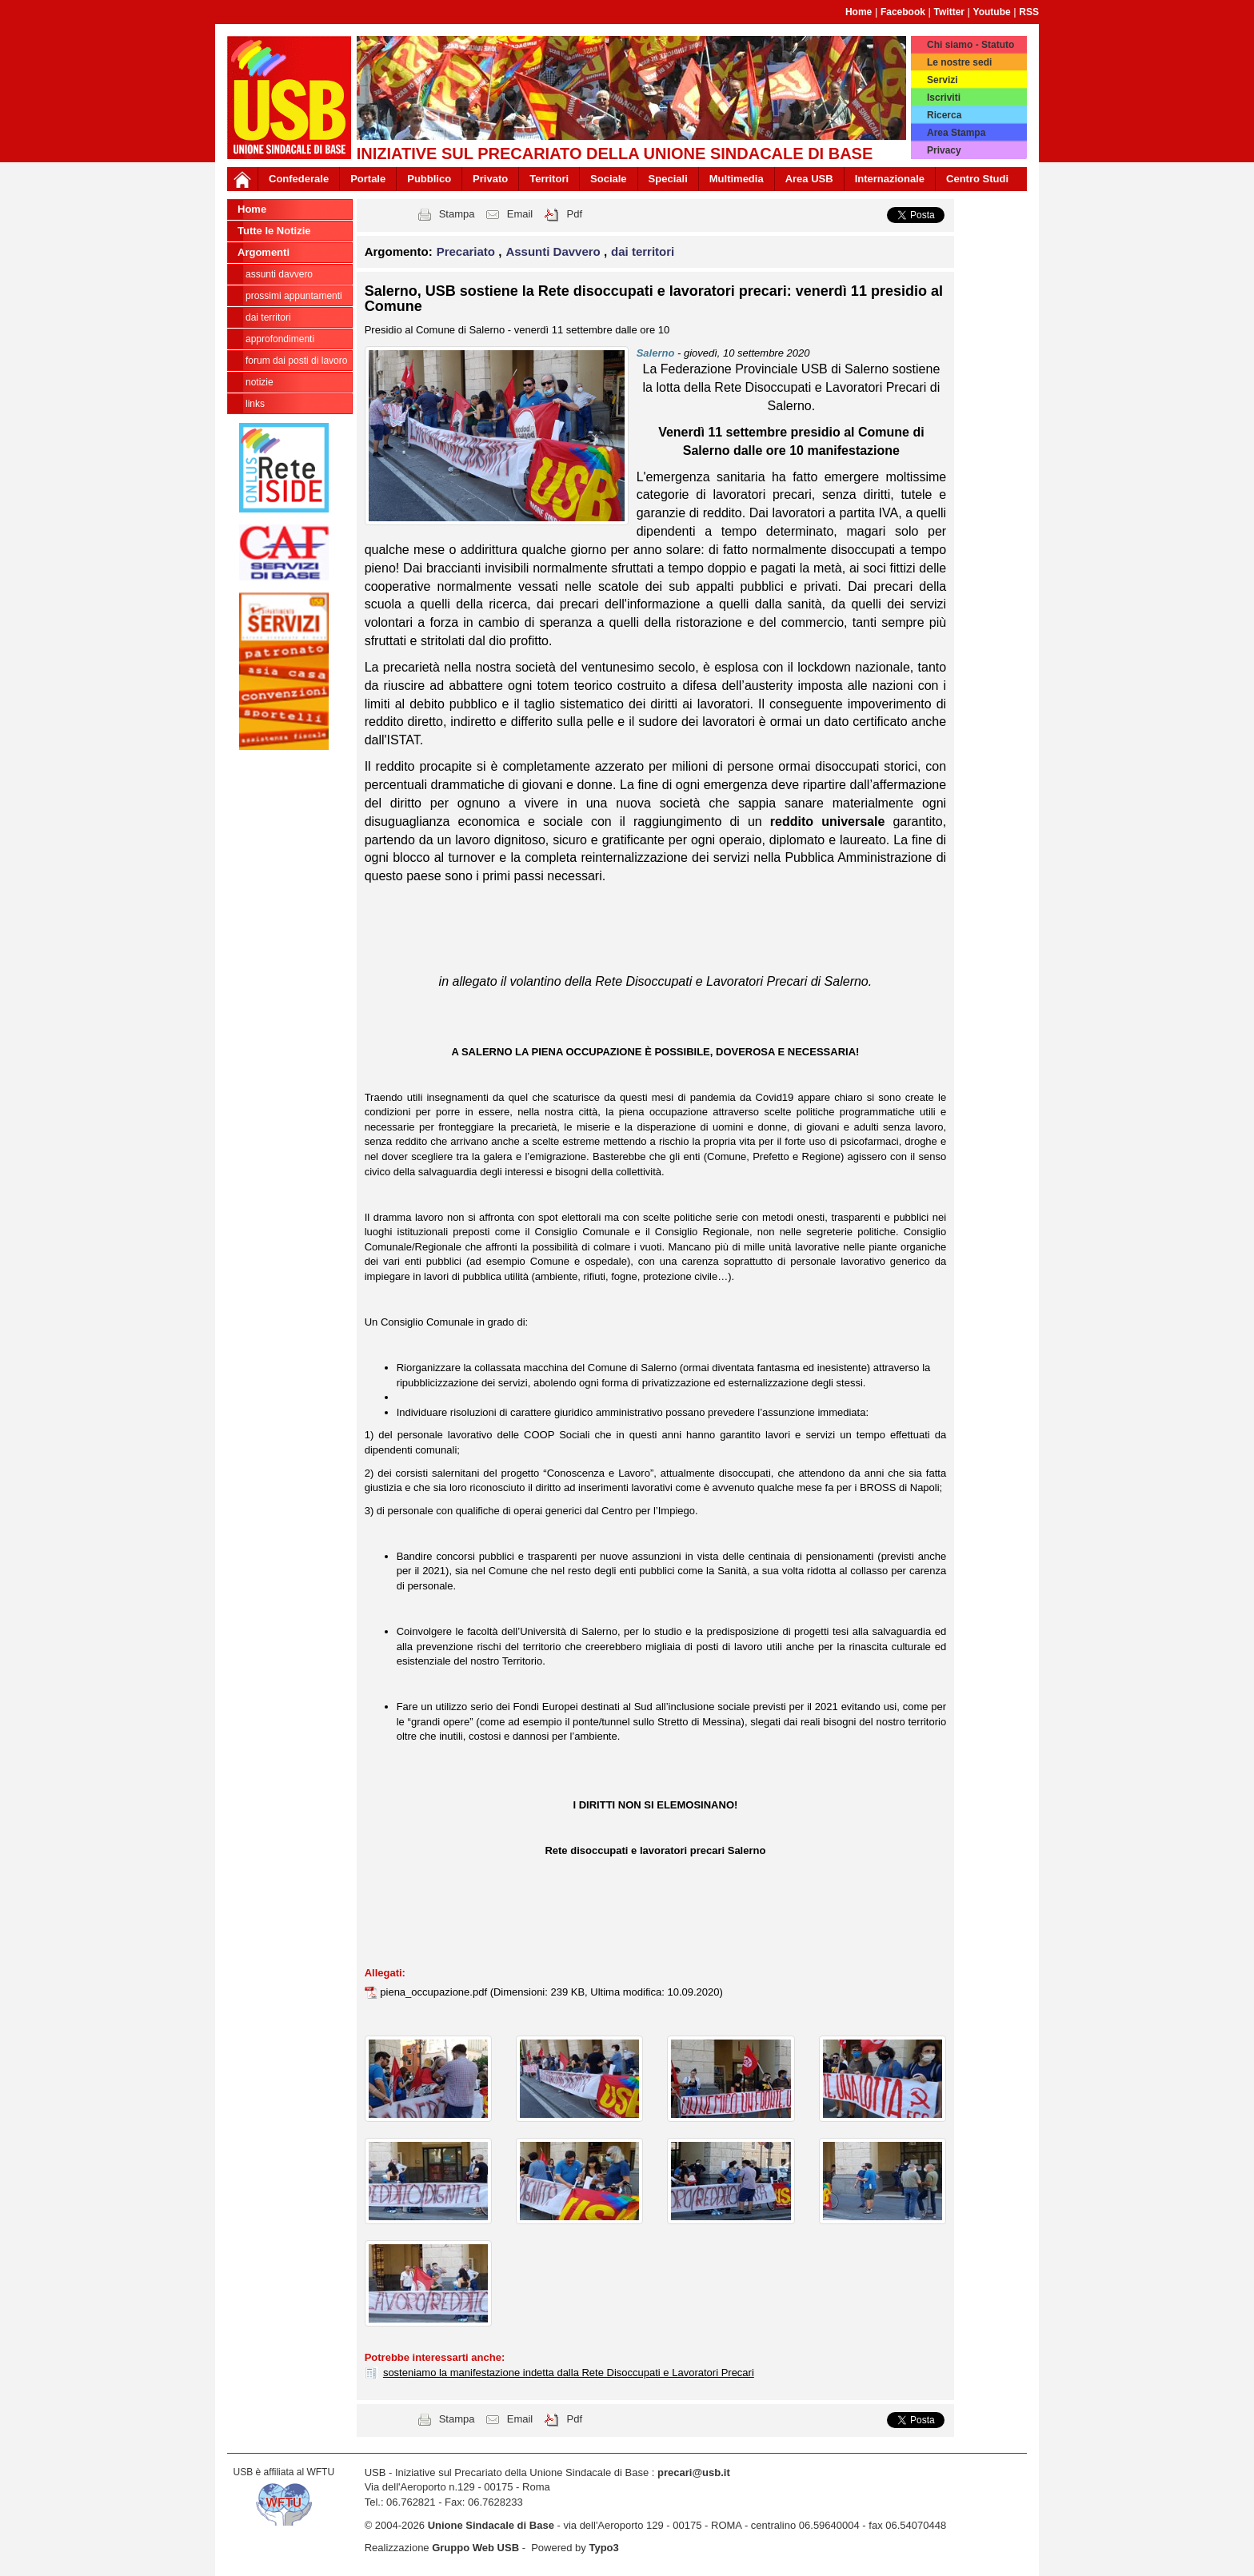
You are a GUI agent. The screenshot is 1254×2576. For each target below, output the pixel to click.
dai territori (268, 317)
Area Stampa (956, 132)
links (255, 403)
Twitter (949, 12)
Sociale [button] (608, 179)
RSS (1029, 12)
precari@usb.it (693, 2472)
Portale (367, 179)
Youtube (992, 12)
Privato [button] (490, 179)
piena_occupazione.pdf (434, 1992)
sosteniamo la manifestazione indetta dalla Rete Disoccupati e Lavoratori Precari (568, 2373)
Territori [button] (549, 179)
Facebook (903, 12)
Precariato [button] (468, 251)
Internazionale (890, 179)
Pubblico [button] (429, 179)
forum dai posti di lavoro (296, 360)
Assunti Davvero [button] (554, 251)
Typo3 (603, 2548)
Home (858, 12)
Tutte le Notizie (274, 231)
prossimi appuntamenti (294, 295)
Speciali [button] (668, 179)
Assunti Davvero (279, 274)
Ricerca (944, 115)
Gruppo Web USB (475, 2548)
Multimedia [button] (736, 179)
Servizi (942, 80)
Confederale (299, 179)
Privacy (944, 150)
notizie (260, 382)
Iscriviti (943, 97)
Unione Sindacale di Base (491, 2525)
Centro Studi (977, 179)
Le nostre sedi (959, 62)
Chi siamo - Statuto (970, 44)
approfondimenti (280, 339)
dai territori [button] (642, 251)
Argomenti (264, 252)
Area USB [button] (809, 179)
